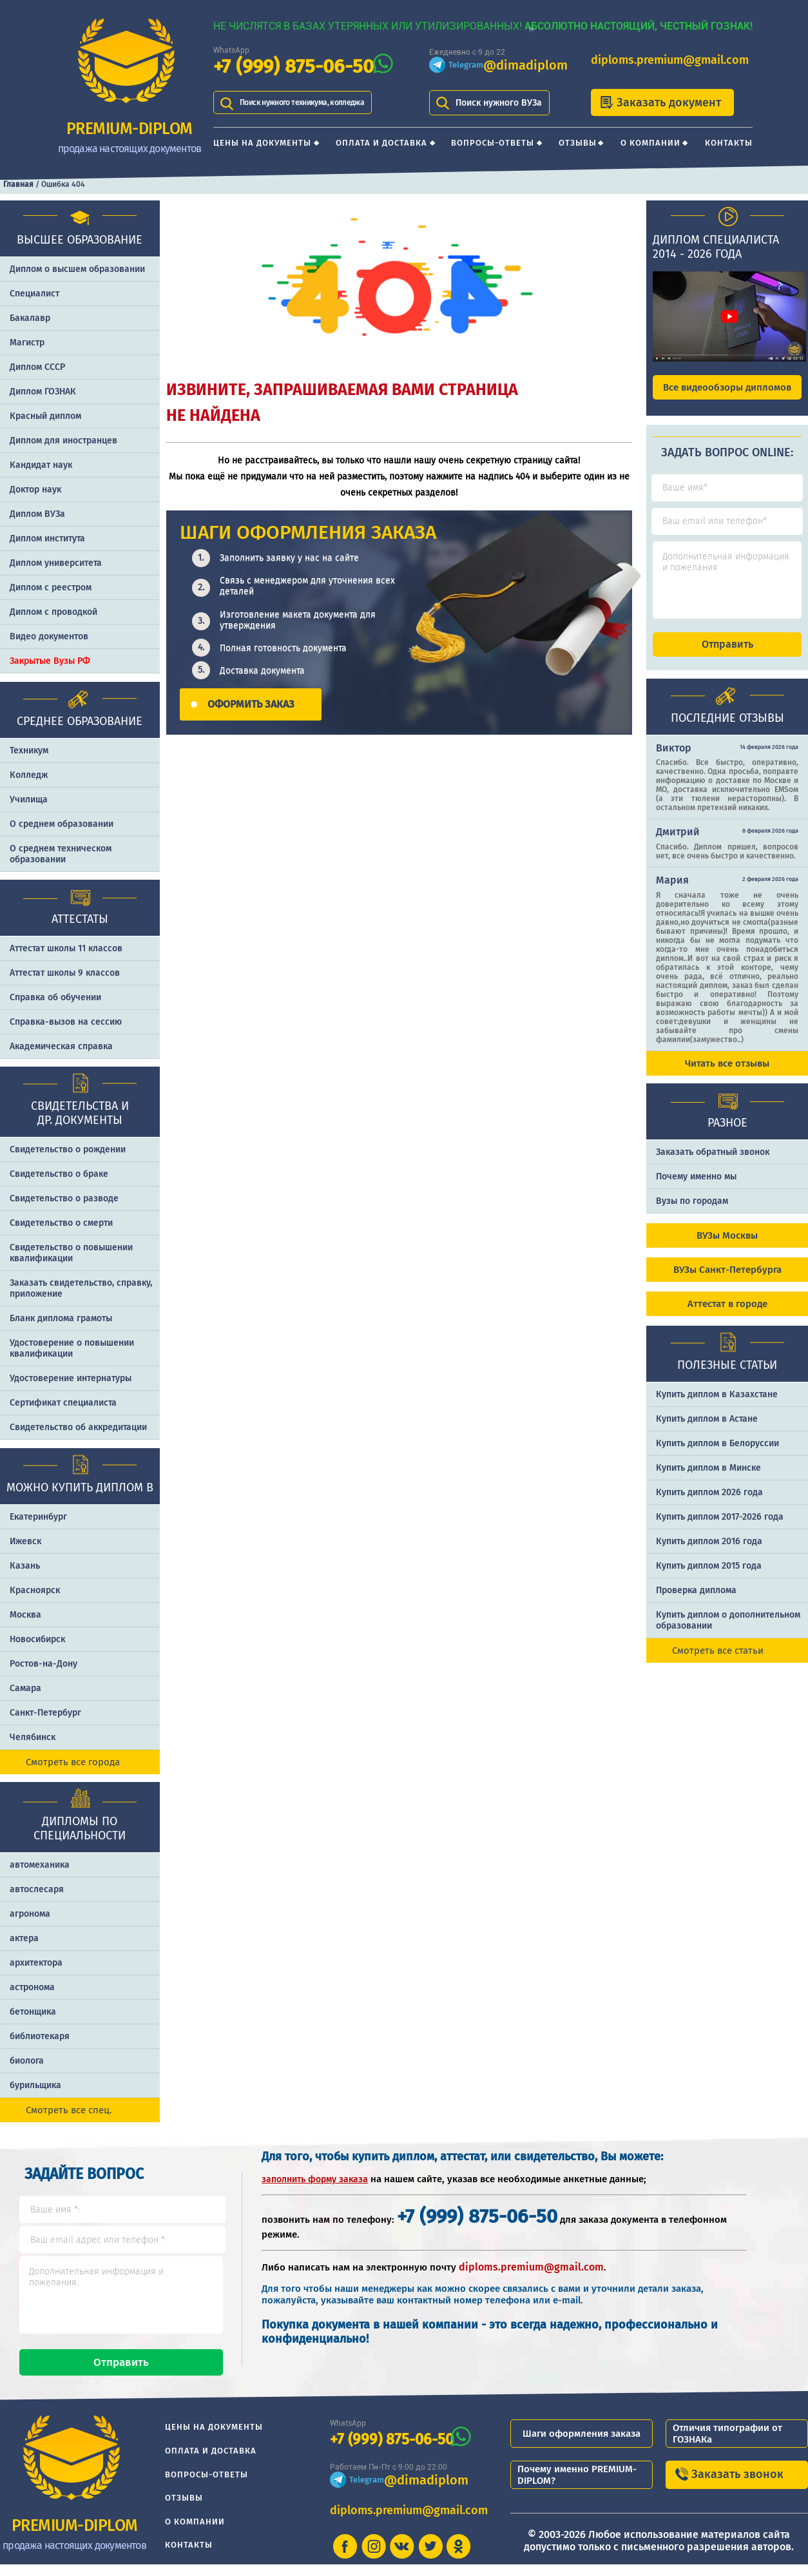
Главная (18, 184)
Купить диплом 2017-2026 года (720, 1528)
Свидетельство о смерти (61, 1222)
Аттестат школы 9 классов (65, 972)
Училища (29, 799)
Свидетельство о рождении (68, 1149)
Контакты (729, 143)
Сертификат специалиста (63, 1402)
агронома (30, 1913)
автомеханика (40, 1864)
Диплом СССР (37, 367)
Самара (25, 1688)
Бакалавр (30, 318)
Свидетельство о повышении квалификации (71, 1253)
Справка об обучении (55, 997)
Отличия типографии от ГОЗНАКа (727, 2445)
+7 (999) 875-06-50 (293, 66)
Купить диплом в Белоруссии (717, 1454)
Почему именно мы (696, 1188)
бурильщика (35, 2085)
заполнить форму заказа (315, 2179)
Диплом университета (56, 562)
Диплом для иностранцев (63, 440)
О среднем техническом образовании (60, 854)
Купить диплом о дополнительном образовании (728, 1632)
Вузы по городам (692, 1212)
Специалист (34, 293)
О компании (650, 143)
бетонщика (33, 2011)
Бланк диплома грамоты (61, 1318)
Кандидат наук (41, 465)
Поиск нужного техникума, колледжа (318, 102)
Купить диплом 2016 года (709, 1552)
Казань (25, 1565)
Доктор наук (35, 489)
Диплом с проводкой (53, 611)
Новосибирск (37, 1639)
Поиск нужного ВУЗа (499, 102)
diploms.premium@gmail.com (670, 60)
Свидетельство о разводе (64, 1198)
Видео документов (49, 636)
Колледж (29, 775)
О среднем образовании (61, 823)
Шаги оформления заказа (581, 2445)
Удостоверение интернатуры (70, 1378)
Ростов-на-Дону (43, 1663)
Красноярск (35, 1590)
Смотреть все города (73, 1762)
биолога (27, 2060)
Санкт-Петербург (45, 1712)
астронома (32, 1987)
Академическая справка (61, 1046)
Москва (25, 1614)
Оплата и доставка (381, 143)
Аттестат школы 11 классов (66, 948)
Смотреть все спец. (69, 2110)
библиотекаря (40, 2036)
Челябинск (32, 1737)
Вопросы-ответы (492, 143)
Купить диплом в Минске (708, 1479)
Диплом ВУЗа (37, 513)
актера (24, 1938)
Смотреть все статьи (718, 1662)
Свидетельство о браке (59, 1173)
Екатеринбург (38, 1516)
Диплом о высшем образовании (77, 269)
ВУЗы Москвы (727, 1247)
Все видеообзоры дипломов (727, 387)
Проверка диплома (696, 1601)
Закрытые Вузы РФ (50, 660)
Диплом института (47, 538)
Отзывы (578, 143)
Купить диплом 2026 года (709, 1503)
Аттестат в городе (727, 1315)
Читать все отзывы (727, 1075)
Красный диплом (45, 416)
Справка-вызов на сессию (66, 1021)
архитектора (36, 1962)
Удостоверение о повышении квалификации (72, 1348)
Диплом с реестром (50, 587)
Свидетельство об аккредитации (78, 1427)
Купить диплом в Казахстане (717, 1405)
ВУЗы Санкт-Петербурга (727, 1281)
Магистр (27, 342)
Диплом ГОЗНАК (43, 391)
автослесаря (37, 1889)
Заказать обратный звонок (712, 1163)
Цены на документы (262, 143)
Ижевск (25, 1541)
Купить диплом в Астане (707, 1430)
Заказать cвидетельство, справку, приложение (81, 1288)
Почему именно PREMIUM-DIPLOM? (577, 2486)
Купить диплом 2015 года (709, 1577)
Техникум (29, 750)
